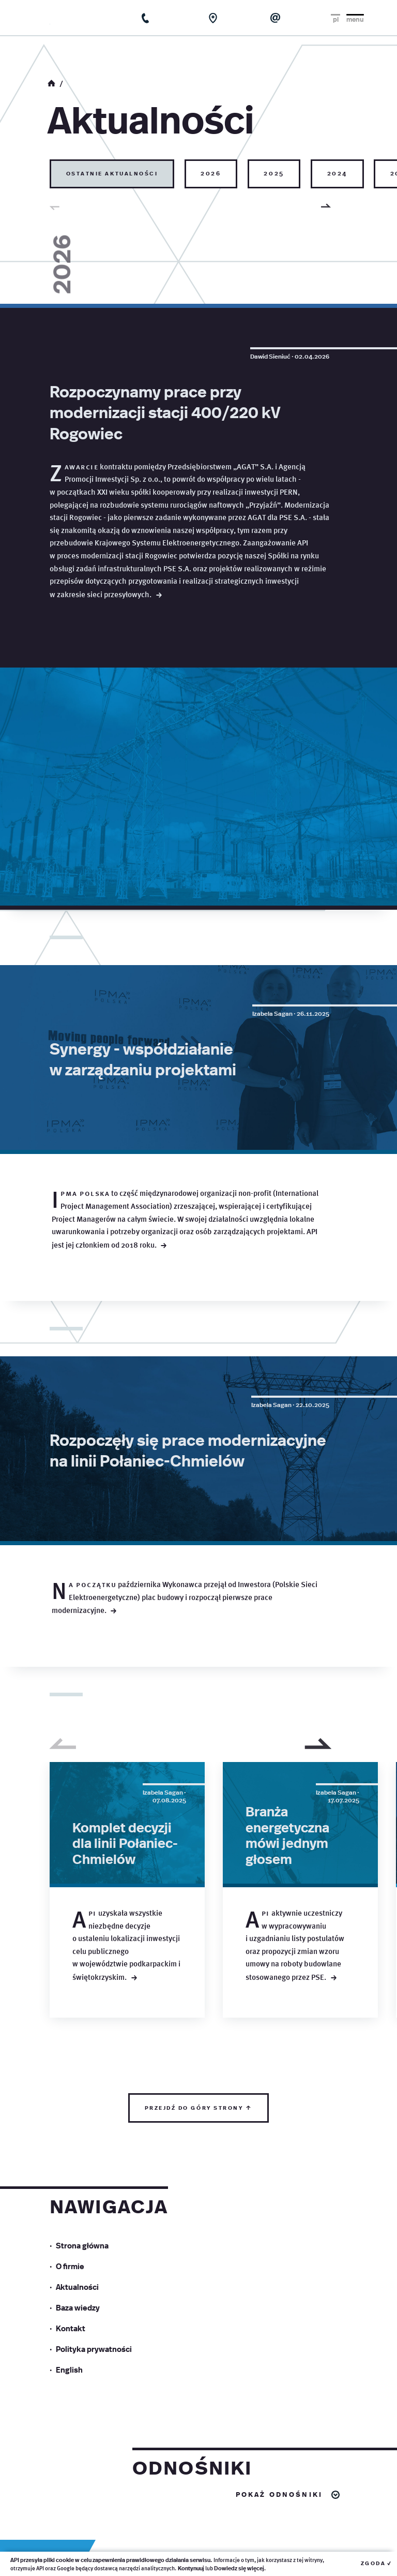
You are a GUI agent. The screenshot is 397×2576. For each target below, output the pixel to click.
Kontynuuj (191, 2568)
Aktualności (77, 2468)
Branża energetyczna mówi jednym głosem (287, 2016)
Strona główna (82, 2426)
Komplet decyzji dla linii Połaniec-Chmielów (125, 2024)
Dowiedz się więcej (239, 2568)
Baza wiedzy (78, 2488)
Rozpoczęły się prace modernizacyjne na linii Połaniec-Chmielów (188, 1630)
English (69, 2550)
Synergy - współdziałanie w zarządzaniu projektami (143, 1239)
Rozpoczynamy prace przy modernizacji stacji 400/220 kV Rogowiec (165, 412)
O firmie (70, 2447)
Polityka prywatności (94, 2530)
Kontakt (70, 2509)
